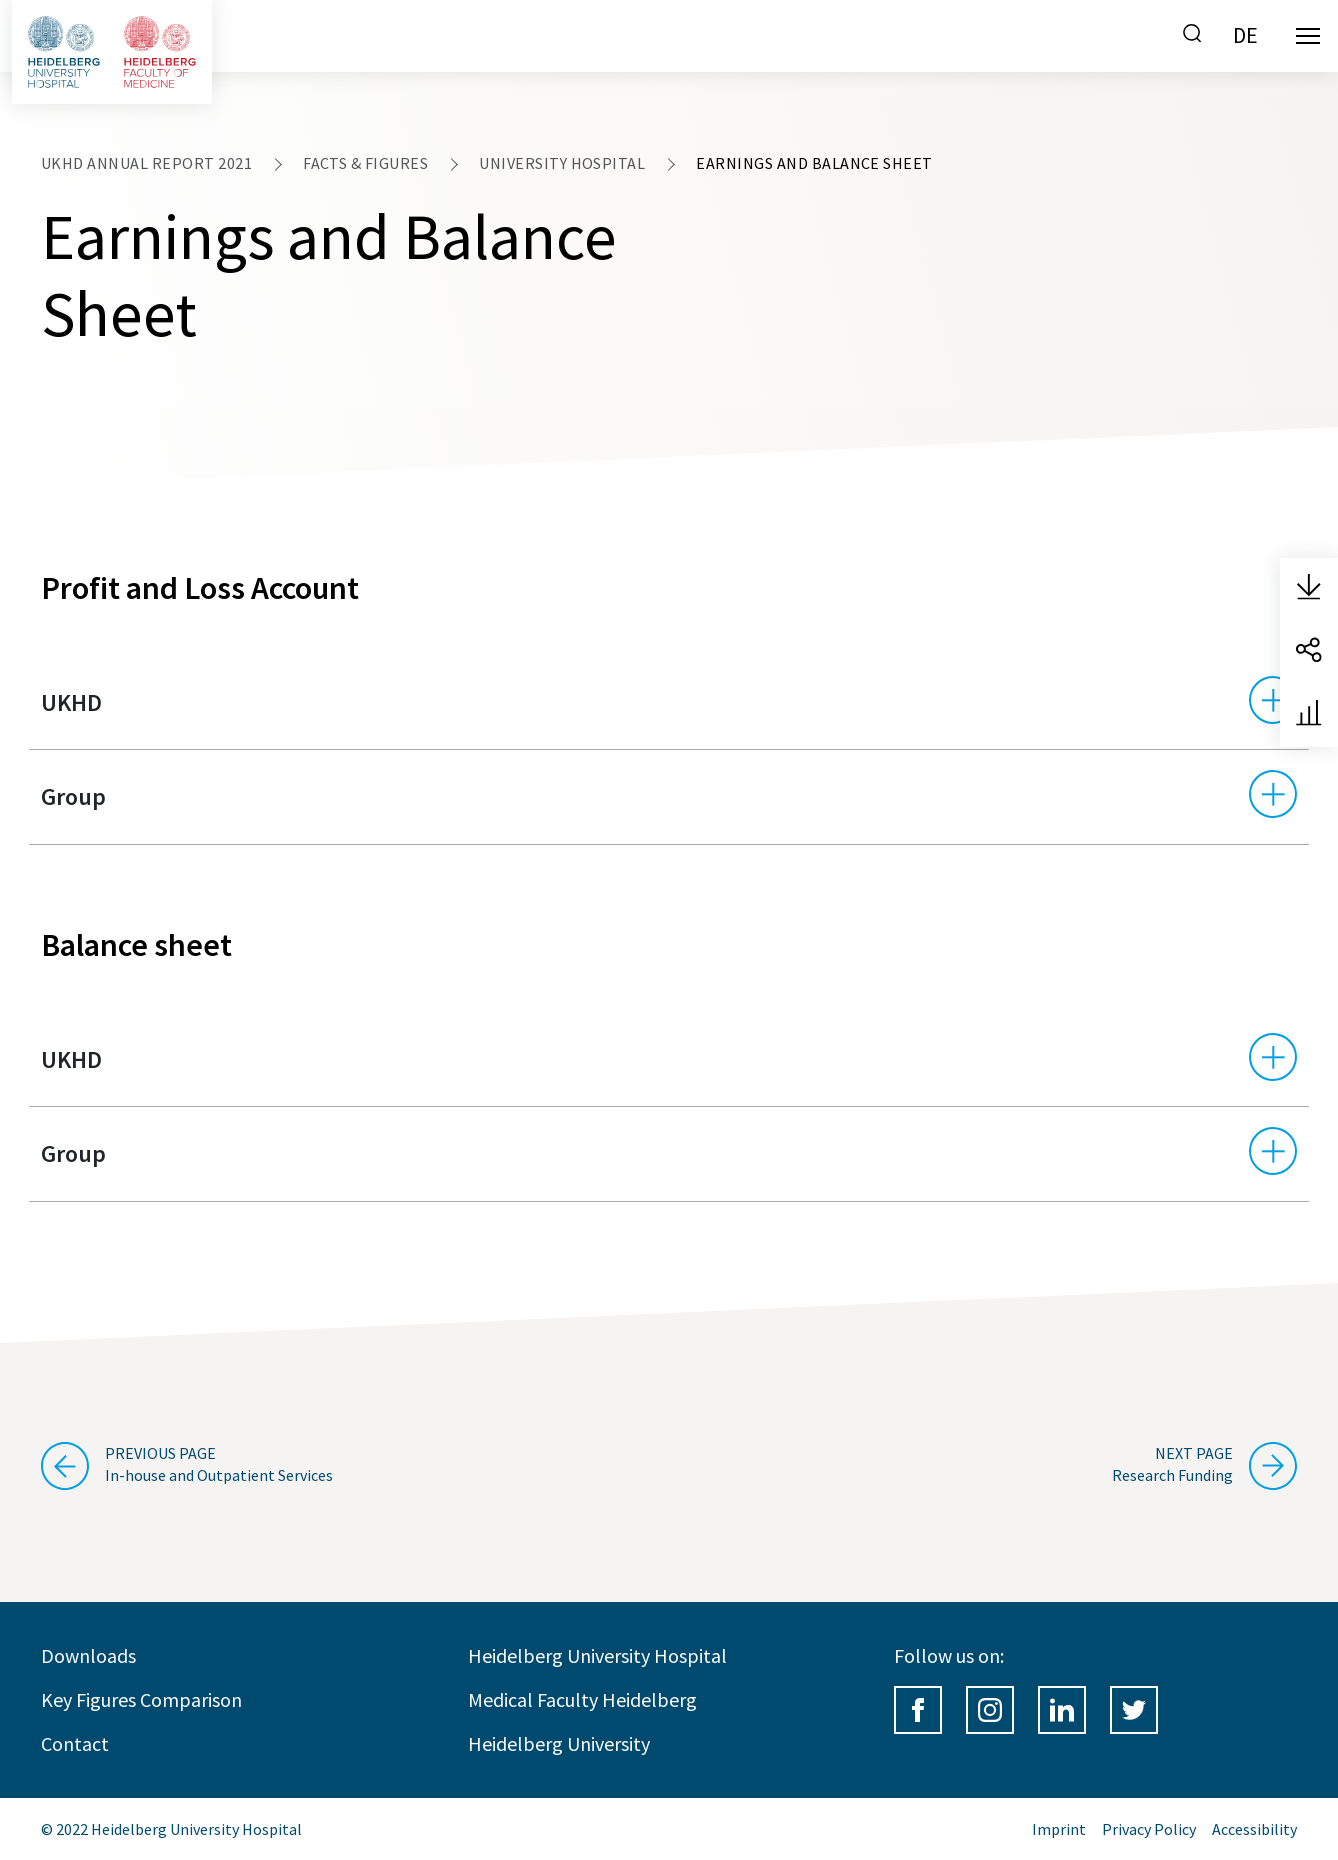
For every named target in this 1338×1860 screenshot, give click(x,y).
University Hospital (562, 163)
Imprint (1059, 1829)
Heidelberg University (559, 1743)
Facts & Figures (365, 163)
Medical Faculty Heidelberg (582, 1699)
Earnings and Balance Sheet (814, 163)
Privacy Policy (1149, 1829)
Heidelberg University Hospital (597, 1655)
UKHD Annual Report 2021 (146, 163)
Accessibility (1254, 1829)
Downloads (88, 1655)
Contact (75, 1743)
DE (1245, 35)
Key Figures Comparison (141, 1699)
